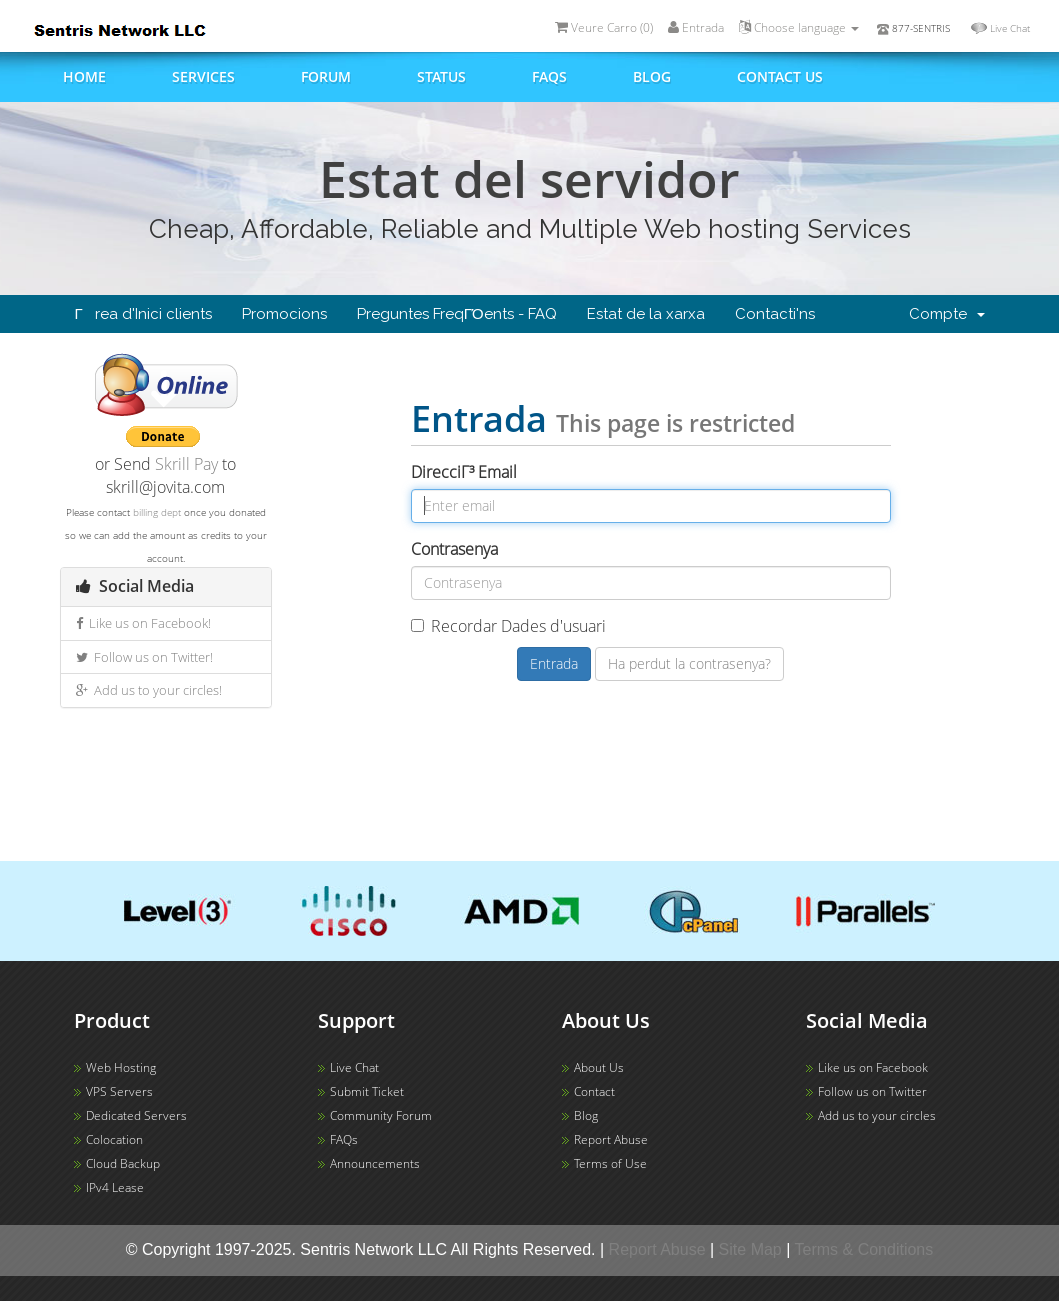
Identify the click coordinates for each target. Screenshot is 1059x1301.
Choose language (799, 27)
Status (441, 76)
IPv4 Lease (115, 1187)
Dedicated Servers (136, 1115)
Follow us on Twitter (872, 1091)
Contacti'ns (775, 314)
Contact (594, 1091)
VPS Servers (119, 1091)
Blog (652, 76)
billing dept (157, 512)
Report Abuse (611, 1139)
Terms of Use (610, 1163)
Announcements (375, 1163)
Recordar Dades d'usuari (508, 626)
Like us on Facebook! (143, 623)
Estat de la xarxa (646, 314)
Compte (947, 314)
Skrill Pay (186, 464)
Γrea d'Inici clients (143, 314)
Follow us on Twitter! (144, 657)
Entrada (696, 27)
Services (203, 76)
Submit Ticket (367, 1091)
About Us (599, 1067)
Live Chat (1010, 28)
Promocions (284, 314)
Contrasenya (454, 549)
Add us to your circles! (149, 690)
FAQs (549, 76)
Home (84, 76)
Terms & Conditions (864, 1249)
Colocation (114, 1139)
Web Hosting (121, 1067)
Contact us (780, 76)
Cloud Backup (123, 1163)
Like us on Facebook (873, 1067)
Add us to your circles (877, 1115)
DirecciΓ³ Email (464, 472)
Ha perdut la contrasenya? (689, 663)
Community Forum (381, 1115)
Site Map (750, 1249)
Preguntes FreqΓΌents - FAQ (457, 314)
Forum (326, 76)
